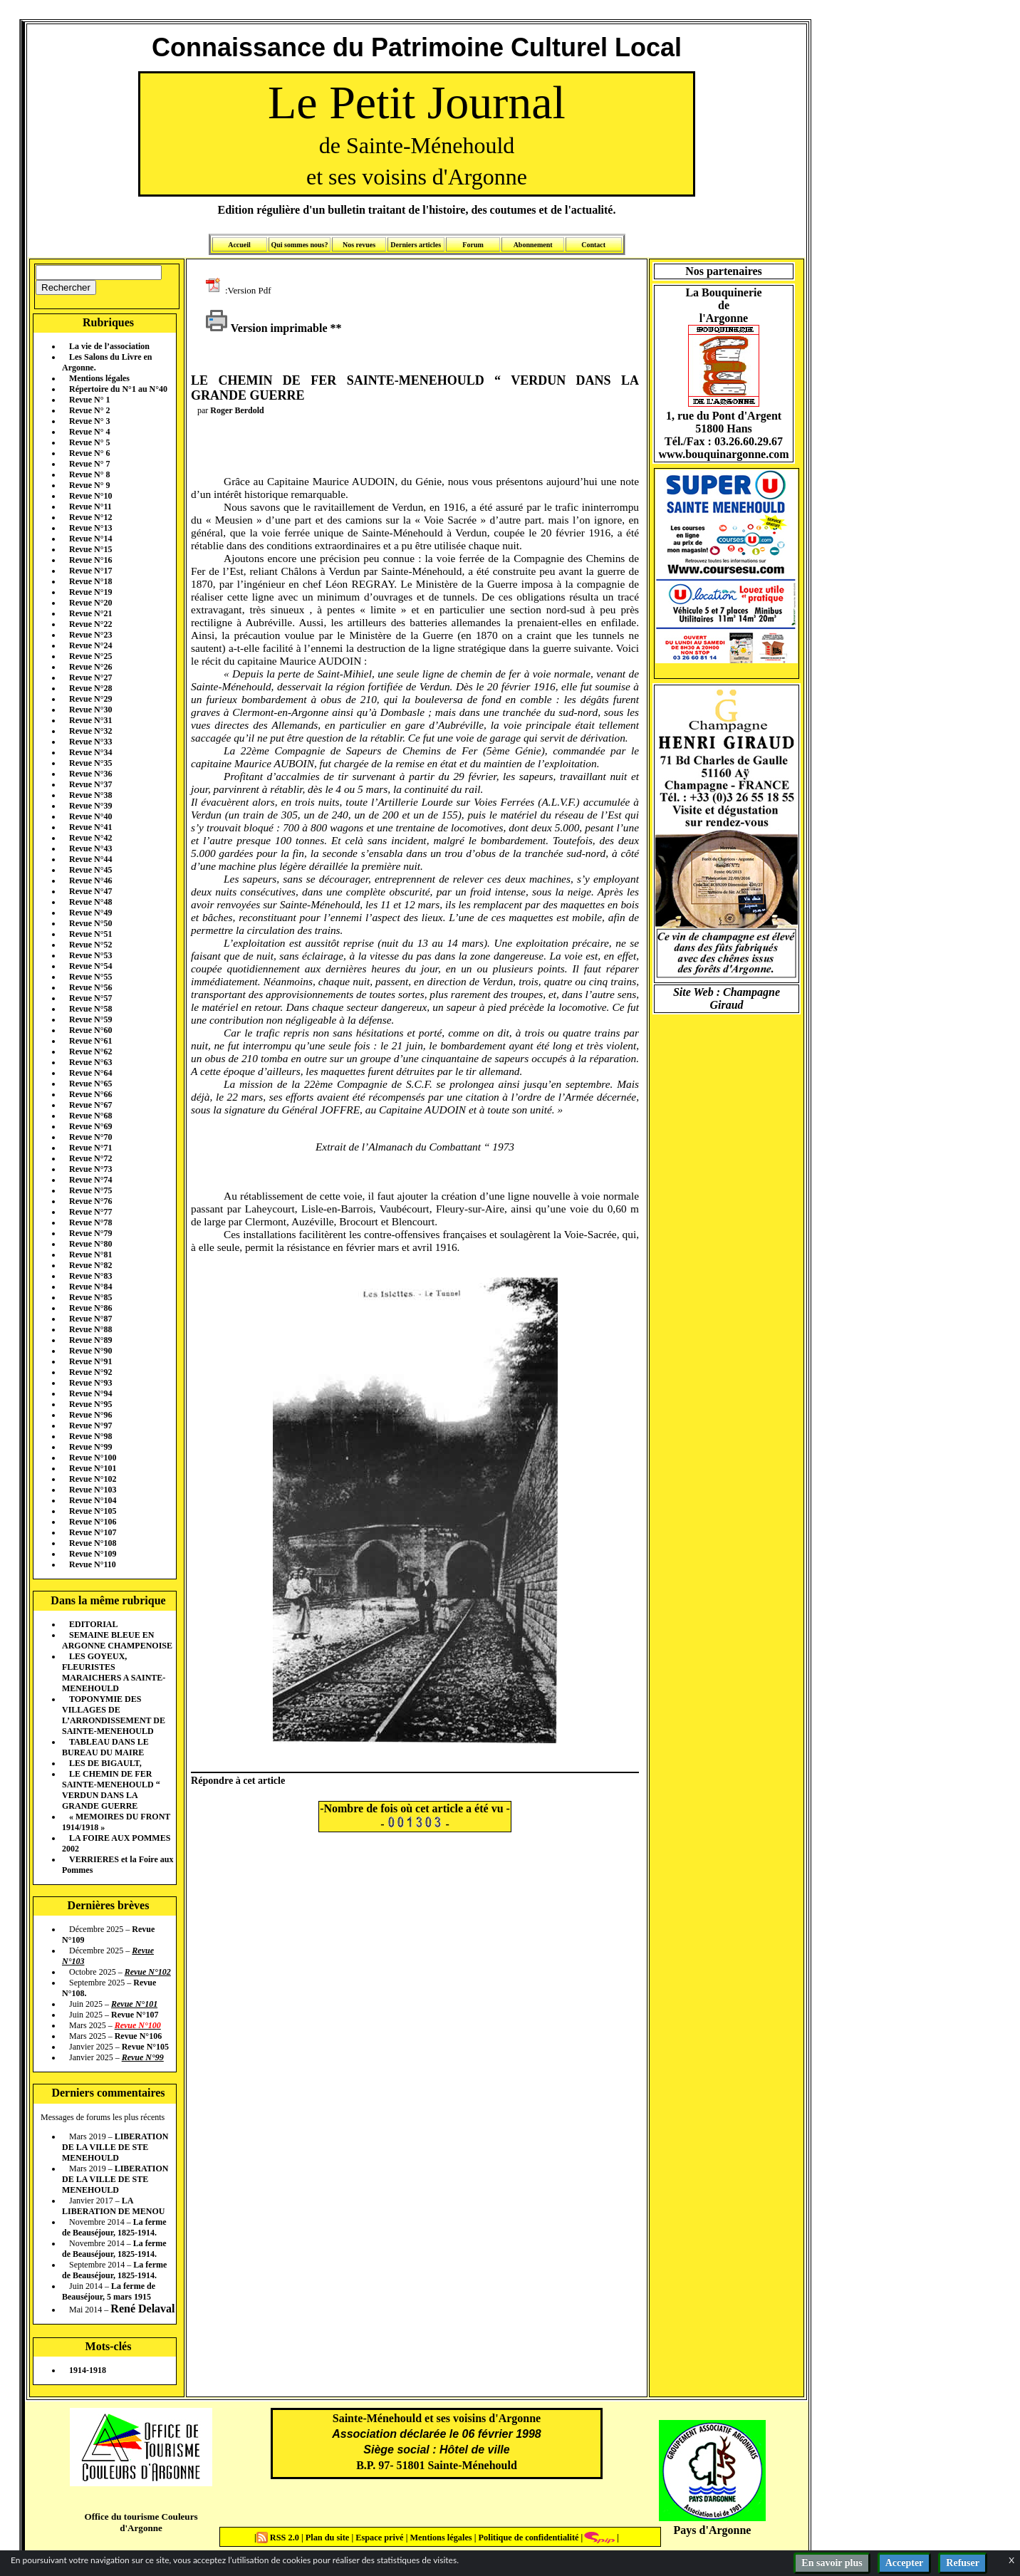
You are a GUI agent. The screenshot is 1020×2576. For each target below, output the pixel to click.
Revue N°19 (90, 592)
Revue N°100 (92, 1458)
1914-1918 (87, 2370)
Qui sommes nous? (299, 245)
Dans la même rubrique (108, 1600)
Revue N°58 (90, 1009)
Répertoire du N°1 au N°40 (118, 389)
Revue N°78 (90, 1222)
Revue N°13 (90, 528)
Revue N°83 (90, 1276)
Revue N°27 (90, 677)
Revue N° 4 (89, 432)
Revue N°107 (92, 1532)
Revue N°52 (90, 945)
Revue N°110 (92, 1564)
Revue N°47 (90, 891)
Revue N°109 (92, 1554)
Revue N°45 (90, 870)
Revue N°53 (90, 955)
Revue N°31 (90, 720)
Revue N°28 (90, 688)
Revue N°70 (90, 1137)
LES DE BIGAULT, (105, 1763)
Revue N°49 (90, 913)
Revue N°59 (90, 1019)
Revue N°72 (90, 1158)
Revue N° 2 (89, 410)
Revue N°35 (90, 763)
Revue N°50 (90, 923)
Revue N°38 (90, 795)
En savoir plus (831, 2562)
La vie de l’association (109, 346)
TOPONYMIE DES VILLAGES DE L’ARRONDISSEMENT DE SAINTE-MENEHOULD (113, 1715)
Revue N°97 (90, 1425)
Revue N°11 (90, 506)
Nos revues (359, 245)
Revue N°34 (90, 752)
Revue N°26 (90, 667)
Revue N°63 (90, 1062)
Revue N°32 (90, 731)
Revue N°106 (92, 1522)
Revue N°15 (90, 549)
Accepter (904, 2562)
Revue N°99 (90, 1447)
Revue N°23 (90, 635)
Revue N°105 (92, 1511)
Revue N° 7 (89, 464)
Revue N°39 (90, 806)
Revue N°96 (90, 1415)
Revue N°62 (90, 1051)
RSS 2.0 (278, 2538)
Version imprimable (266, 328)
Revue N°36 (90, 774)
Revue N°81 (90, 1255)
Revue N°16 (90, 560)
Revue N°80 (90, 1244)
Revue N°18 (90, 581)
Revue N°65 (90, 1084)
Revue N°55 (90, 977)
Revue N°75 (90, 1190)
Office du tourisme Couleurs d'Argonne (140, 2522)
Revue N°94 (90, 1393)
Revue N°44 (90, 859)
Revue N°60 (90, 1030)
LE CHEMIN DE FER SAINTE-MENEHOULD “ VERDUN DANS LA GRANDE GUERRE (111, 1790)
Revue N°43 (90, 848)
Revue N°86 (90, 1308)
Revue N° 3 (89, 421)
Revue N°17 (90, 571)
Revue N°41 (90, 827)
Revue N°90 (90, 1351)
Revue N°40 (90, 816)
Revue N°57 (90, 998)
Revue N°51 (90, 934)
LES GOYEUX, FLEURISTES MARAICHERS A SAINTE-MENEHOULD (113, 1672)
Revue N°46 (90, 881)
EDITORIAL (93, 1624)
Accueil (239, 245)
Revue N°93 (90, 1383)
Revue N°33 (90, 742)
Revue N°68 (90, 1116)
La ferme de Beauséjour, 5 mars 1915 (108, 2291)
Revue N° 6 (89, 453)
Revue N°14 (90, 539)
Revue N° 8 (89, 474)
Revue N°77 (90, 1212)
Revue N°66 (90, 1094)
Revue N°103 (92, 1490)
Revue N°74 (90, 1180)
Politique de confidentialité (527, 2538)
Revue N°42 (90, 838)
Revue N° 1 (89, 400)
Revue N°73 (90, 1169)
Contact (593, 245)
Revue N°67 (90, 1105)
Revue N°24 (90, 645)
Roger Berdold (237, 410)
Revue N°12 (90, 517)
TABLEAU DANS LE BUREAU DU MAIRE (105, 1747)
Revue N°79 (90, 1233)
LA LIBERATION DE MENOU (113, 2206)
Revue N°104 (92, 1500)
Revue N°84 (90, 1287)
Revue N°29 (90, 699)
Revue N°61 (90, 1041)
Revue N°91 (90, 1361)
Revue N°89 (90, 1340)
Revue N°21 (90, 613)
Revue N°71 (90, 1148)
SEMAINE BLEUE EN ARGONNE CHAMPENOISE (117, 1640)
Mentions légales (99, 378)
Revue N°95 (90, 1404)
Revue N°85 (90, 1297)
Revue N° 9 (89, 485)
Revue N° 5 (89, 442)
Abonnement (533, 245)
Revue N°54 (90, 966)
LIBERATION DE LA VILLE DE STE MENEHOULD (115, 2147)
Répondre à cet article (238, 1780)
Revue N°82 (90, 1265)
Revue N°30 (90, 710)
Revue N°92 (90, 1372)
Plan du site (329, 2538)
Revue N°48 (90, 902)
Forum (472, 245)
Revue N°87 (90, 1319)
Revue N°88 (90, 1329)
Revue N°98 (90, 1436)
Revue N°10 (90, 496)
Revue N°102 (92, 1479)
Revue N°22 (90, 624)
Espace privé (378, 2538)
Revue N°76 (90, 1201)
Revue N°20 (90, 603)
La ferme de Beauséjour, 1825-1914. (114, 2227)
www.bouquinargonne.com (723, 454)
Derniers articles (415, 245)
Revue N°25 (90, 656)
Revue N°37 (90, 784)
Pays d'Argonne (712, 2530)
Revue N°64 (90, 1073)
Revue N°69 (90, 1126)
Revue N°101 (92, 1468)
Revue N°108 (92, 1543)
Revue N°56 (90, 987)
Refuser (962, 2562)
